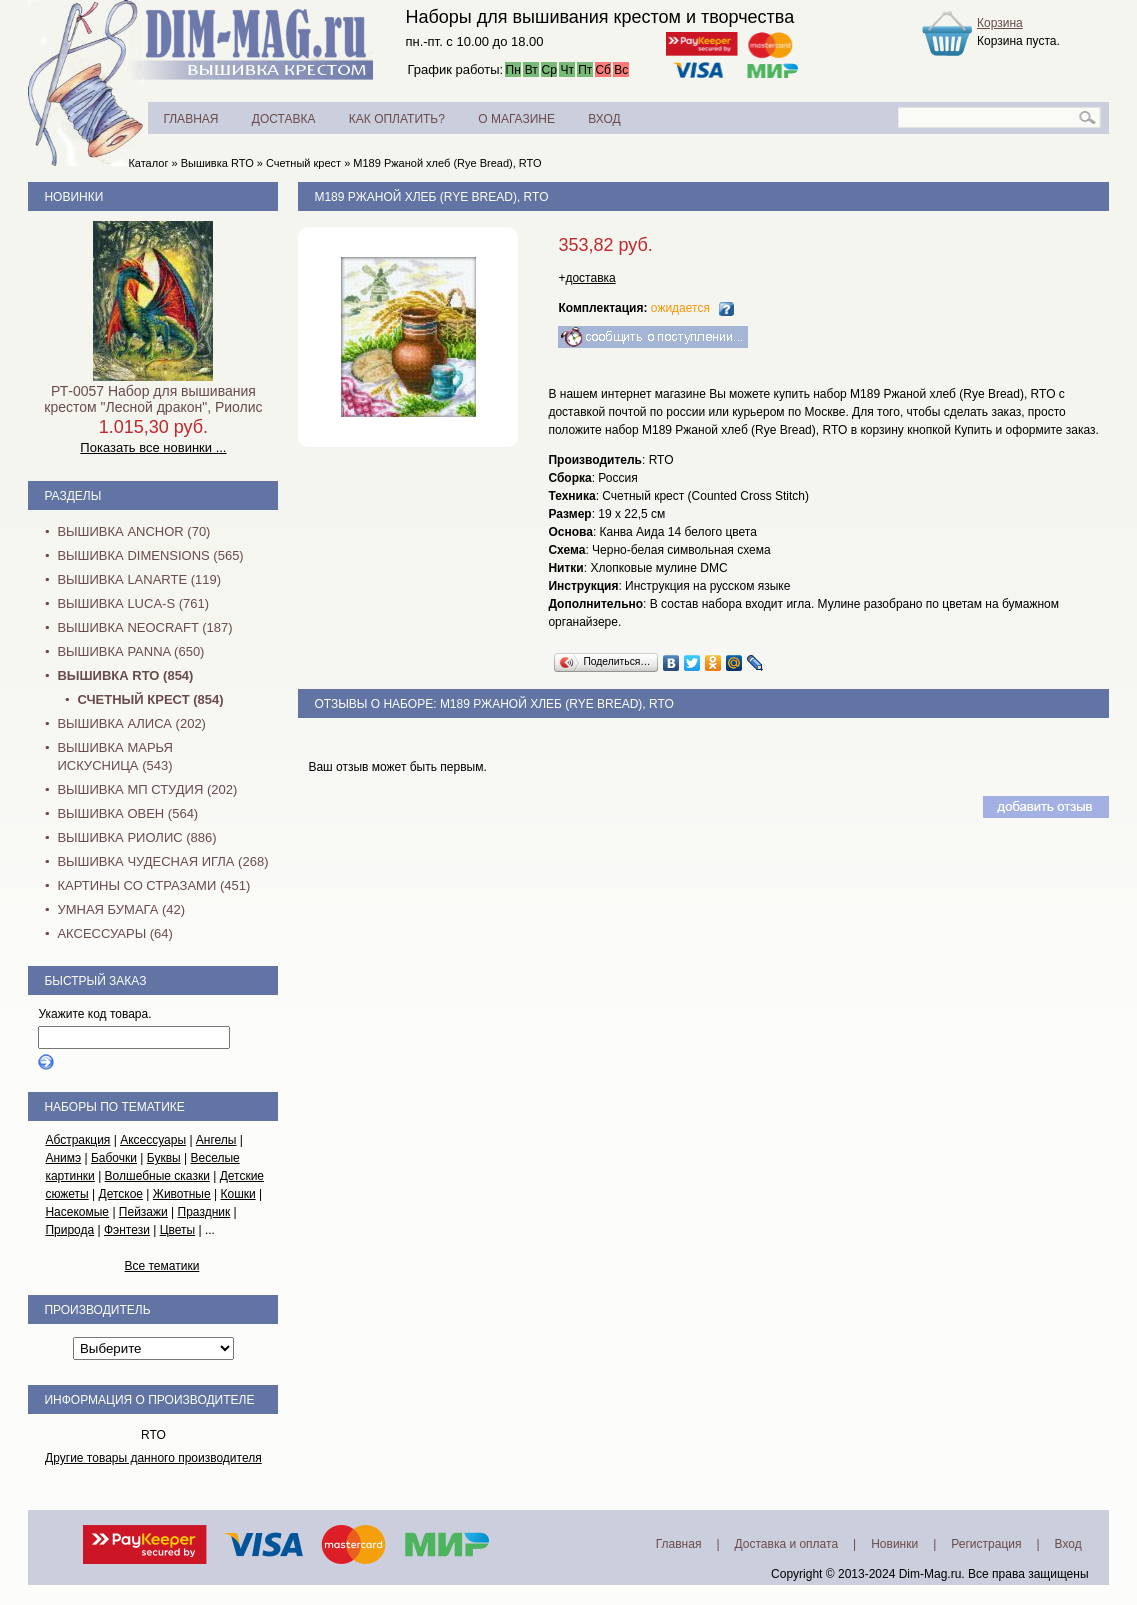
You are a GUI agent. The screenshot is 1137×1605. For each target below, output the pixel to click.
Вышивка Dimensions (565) (150, 555)
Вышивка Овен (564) (127, 813)
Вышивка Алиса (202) (131, 723)
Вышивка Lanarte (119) (139, 579)
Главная (679, 1544)
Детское (121, 1194)
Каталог (148, 163)
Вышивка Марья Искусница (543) (114, 756)
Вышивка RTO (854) (125, 675)
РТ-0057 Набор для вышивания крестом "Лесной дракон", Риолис (153, 399)
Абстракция (77, 1140)
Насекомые (77, 1212)
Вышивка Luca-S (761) (133, 603)
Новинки (73, 197)
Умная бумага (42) (121, 909)
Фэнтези (127, 1230)
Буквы (164, 1158)
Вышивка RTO (217, 163)
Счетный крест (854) (150, 699)
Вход (1068, 1544)
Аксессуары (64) (114, 933)
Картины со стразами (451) (153, 885)
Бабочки (114, 1158)
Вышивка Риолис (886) (136, 837)
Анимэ (63, 1158)
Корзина (1000, 23)
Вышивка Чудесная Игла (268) (162, 861)
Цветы (178, 1230)
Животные (182, 1194)
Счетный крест (303, 163)
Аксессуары (153, 1140)
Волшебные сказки (157, 1176)
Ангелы (216, 1140)
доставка (590, 278)
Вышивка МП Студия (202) (147, 789)
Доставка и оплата (787, 1544)
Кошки (237, 1194)
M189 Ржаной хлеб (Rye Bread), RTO (447, 163)
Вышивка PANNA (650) (130, 651)
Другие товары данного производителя (153, 1458)
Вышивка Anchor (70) (133, 531)
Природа (69, 1230)
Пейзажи (143, 1212)
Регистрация (986, 1544)
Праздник (204, 1212)
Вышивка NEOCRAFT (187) (144, 627)
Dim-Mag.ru (930, 1574)
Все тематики (161, 1266)
